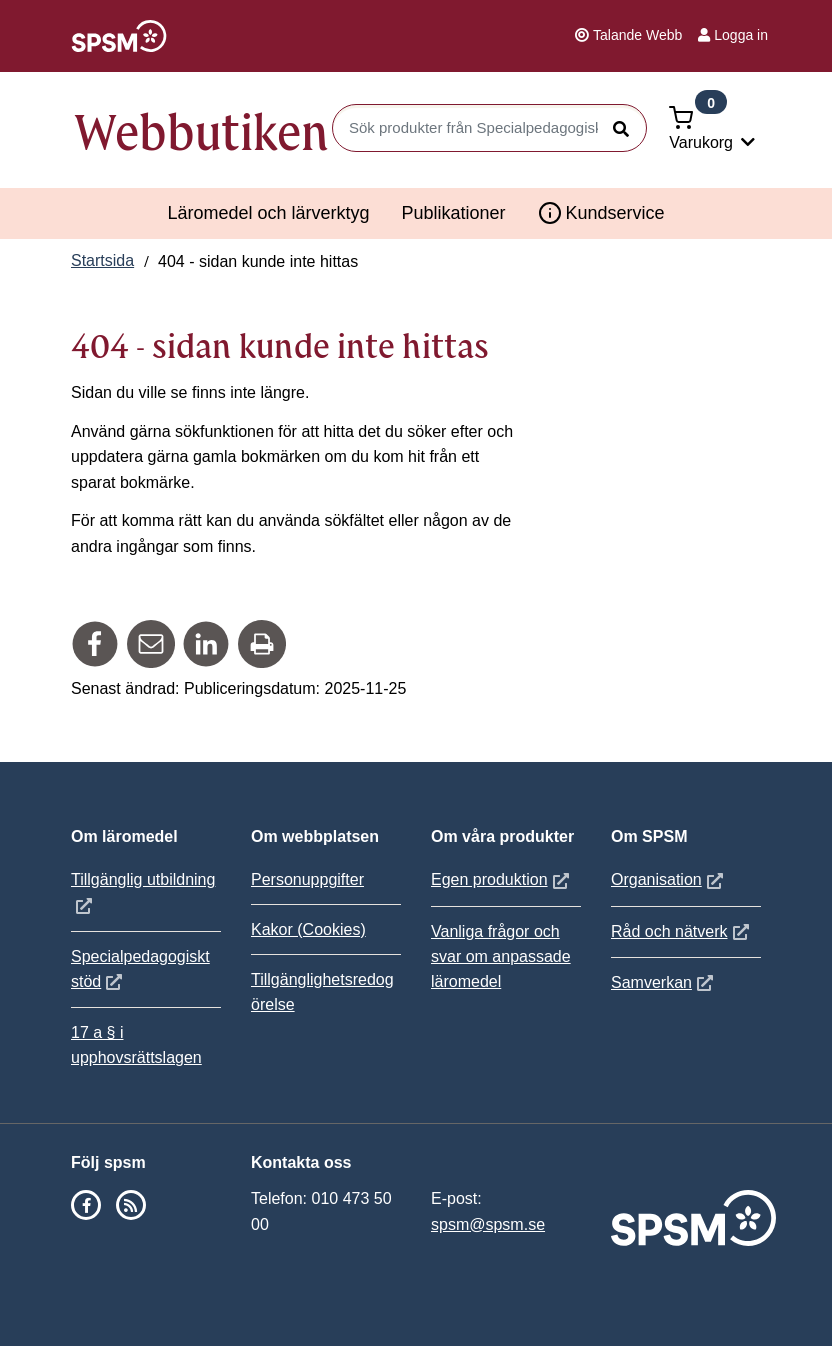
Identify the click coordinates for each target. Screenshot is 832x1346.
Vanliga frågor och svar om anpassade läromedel (501, 956)
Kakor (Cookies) (308, 929)
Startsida (102, 260)
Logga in (733, 35)
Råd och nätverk (682, 931)
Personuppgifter (307, 879)
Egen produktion (502, 879)
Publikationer (453, 213)
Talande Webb (628, 35)
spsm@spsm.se (488, 1224)
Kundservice (601, 213)
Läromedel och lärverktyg (268, 213)
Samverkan (664, 982)
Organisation (669, 879)
